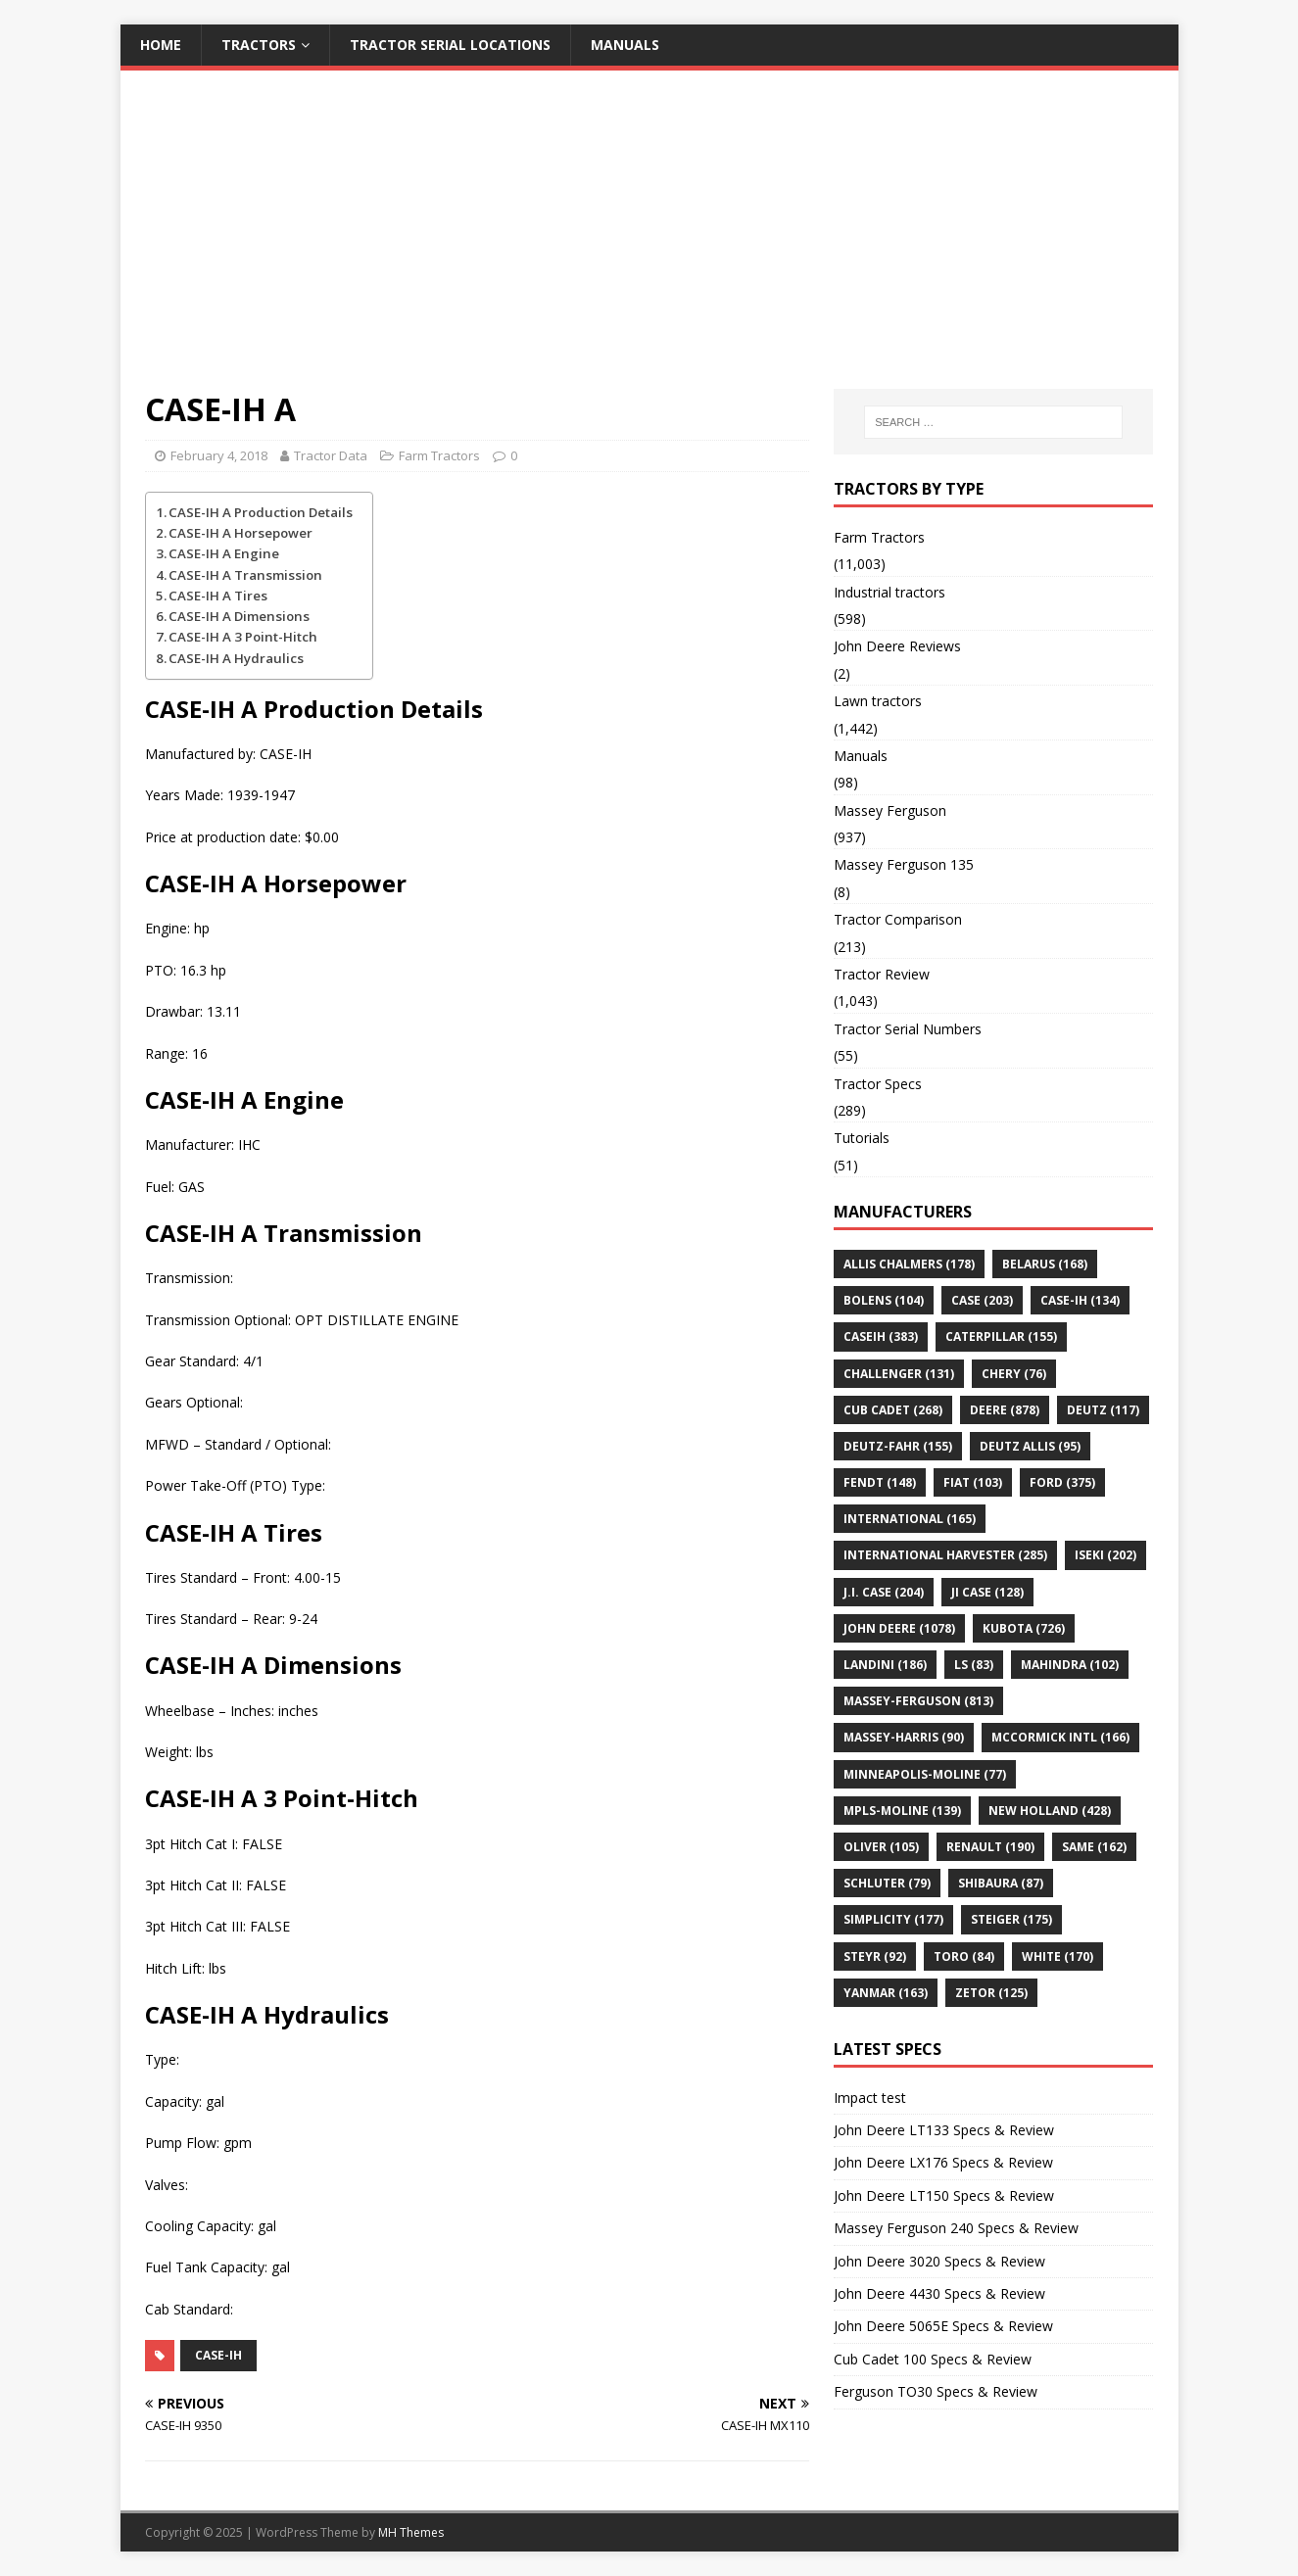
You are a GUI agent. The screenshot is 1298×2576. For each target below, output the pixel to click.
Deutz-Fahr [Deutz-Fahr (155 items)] (897, 1446)
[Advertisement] (649, 242)
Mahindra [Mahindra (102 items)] (1070, 1664)
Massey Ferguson (890, 810)
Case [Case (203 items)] (982, 1300)
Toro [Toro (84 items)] (964, 1956)
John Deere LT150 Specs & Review (944, 2195)
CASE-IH (218, 2355)
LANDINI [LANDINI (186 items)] (885, 1664)
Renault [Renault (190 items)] (990, 1846)
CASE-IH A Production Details (260, 512)
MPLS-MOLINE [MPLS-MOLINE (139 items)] (902, 1810)
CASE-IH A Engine (223, 553)
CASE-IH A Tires (217, 595)
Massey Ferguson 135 (904, 864)
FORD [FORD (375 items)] (1062, 1482)
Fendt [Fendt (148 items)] (879, 1482)
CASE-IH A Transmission (245, 575)
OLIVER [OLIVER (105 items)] (881, 1846)
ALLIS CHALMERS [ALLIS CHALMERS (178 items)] (909, 1264)
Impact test (870, 2097)
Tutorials (861, 1137)
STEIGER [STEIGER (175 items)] (1011, 1919)
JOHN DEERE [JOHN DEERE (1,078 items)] (899, 1628)
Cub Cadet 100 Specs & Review (933, 2359)
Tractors (258, 44)
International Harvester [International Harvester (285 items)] (945, 1555)
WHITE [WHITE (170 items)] (1057, 1956)
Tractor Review (882, 974)
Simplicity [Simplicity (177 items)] (893, 1919)
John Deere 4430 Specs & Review (939, 2293)
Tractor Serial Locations (450, 44)
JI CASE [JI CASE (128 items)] (987, 1592)
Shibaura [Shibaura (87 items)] (1000, 1883)
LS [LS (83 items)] (973, 1664)
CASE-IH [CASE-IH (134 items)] (1080, 1300)
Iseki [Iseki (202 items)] (1105, 1555)
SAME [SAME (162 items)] (1094, 1846)
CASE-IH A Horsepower (240, 533)
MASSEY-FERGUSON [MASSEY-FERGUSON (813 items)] (918, 1701)
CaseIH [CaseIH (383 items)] (880, 1336)
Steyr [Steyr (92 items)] (874, 1956)
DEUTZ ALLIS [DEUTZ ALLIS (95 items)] (1030, 1446)
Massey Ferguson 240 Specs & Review (956, 2227)
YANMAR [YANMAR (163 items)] (885, 1992)
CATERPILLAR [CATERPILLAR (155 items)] (1001, 1336)
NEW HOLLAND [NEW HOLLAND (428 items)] (1049, 1810)
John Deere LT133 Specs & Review (944, 2130)
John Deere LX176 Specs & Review (943, 2162)
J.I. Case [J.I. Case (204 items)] (883, 1592)
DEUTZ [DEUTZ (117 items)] (1103, 1410)
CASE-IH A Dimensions (239, 616)
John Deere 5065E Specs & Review (943, 2325)
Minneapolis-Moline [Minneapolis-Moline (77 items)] (924, 1774)
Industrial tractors (889, 592)
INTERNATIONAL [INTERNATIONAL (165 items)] (909, 1518)
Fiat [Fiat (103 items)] (972, 1482)
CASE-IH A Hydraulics (236, 658)
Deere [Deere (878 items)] (1004, 1410)
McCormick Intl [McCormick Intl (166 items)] (1060, 1737)
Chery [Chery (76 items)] (1014, 1373)
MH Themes (411, 2532)
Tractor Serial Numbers (908, 1029)
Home (160, 44)
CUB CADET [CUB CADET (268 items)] (892, 1410)
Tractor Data (330, 455)
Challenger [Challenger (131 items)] (898, 1373)
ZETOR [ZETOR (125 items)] (991, 1992)
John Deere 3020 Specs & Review (939, 2261)
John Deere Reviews (897, 646)
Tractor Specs (878, 1083)
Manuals (625, 44)
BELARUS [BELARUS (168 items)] (1044, 1264)
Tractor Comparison (898, 919)
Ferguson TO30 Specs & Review (935, 2391)
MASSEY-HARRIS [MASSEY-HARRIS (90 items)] (903, 1737)
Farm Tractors (439, 455)
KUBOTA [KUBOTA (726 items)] (1024, 1628)
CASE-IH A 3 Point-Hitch (242, 636)
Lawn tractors (878, 701)
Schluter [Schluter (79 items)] (887, 1883)
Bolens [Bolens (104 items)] (883, 1300)
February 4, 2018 (218, 455)
